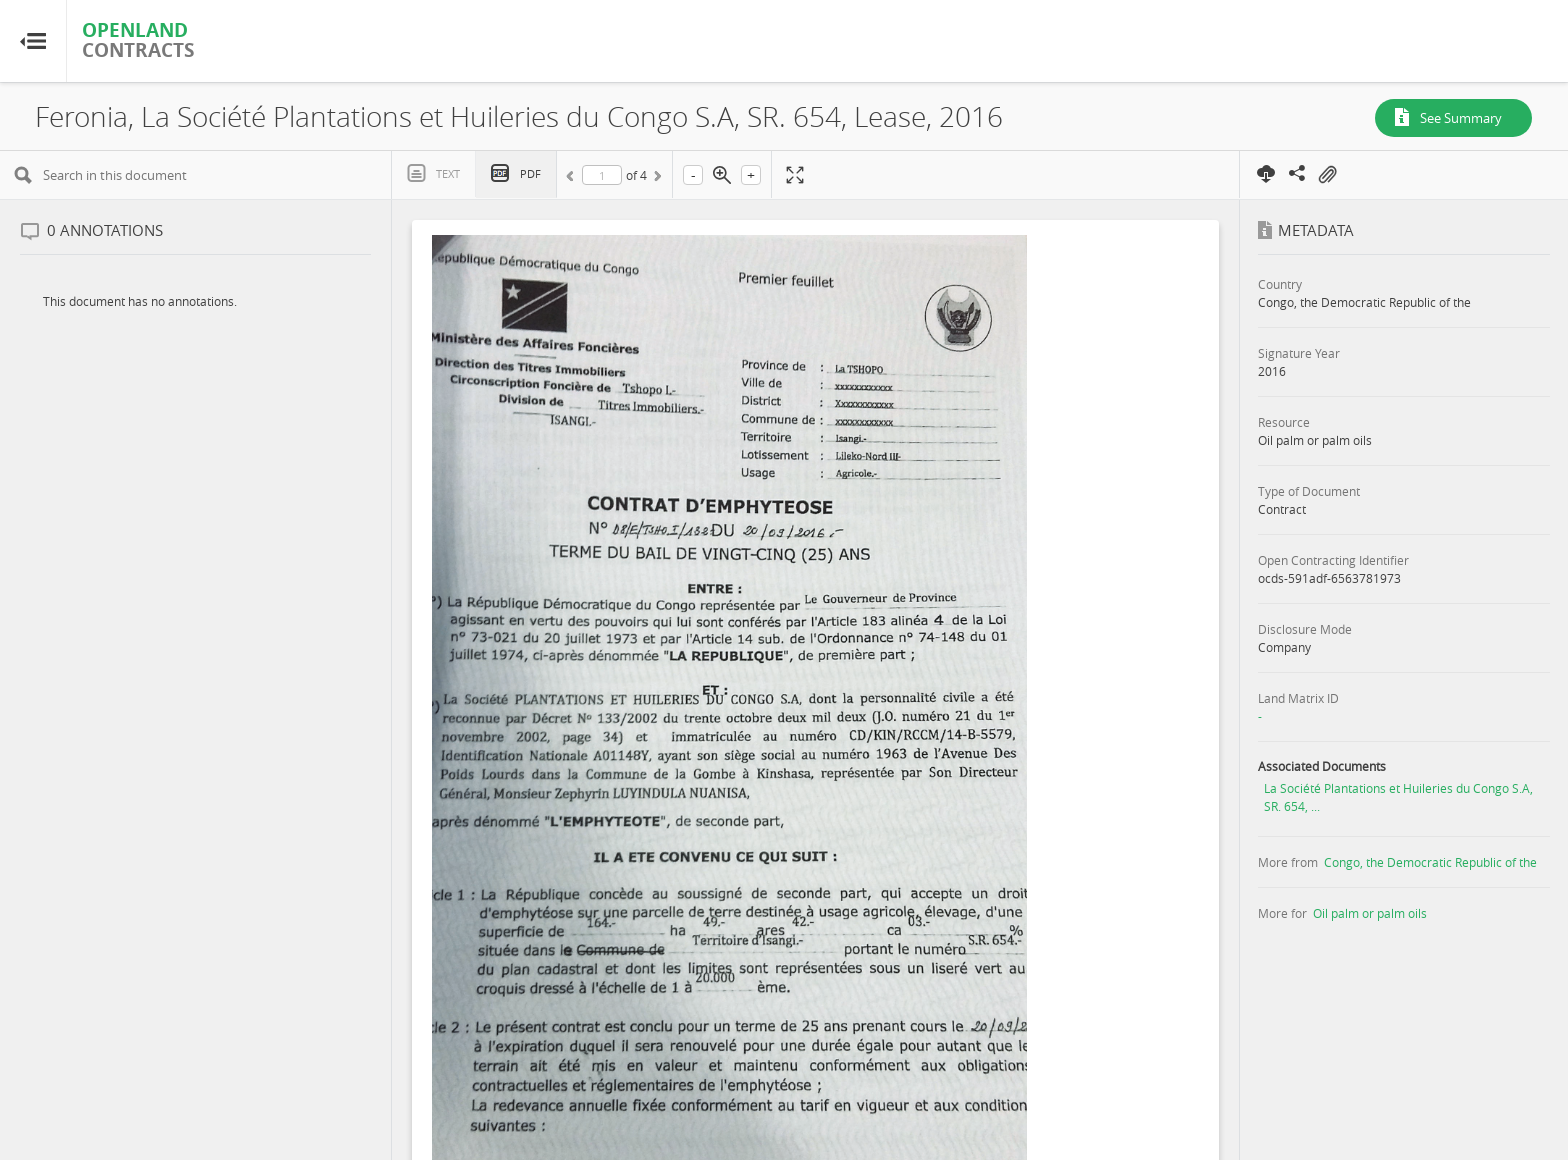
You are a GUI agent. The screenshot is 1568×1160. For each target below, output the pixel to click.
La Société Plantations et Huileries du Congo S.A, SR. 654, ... (1398, 797)
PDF (530, 173)
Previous (573, 179)
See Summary (1461, 118)
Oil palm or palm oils (1370, 913)
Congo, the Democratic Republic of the (1430, 862)
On (1327, 175)
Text (448, 173)
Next (656, 179)
